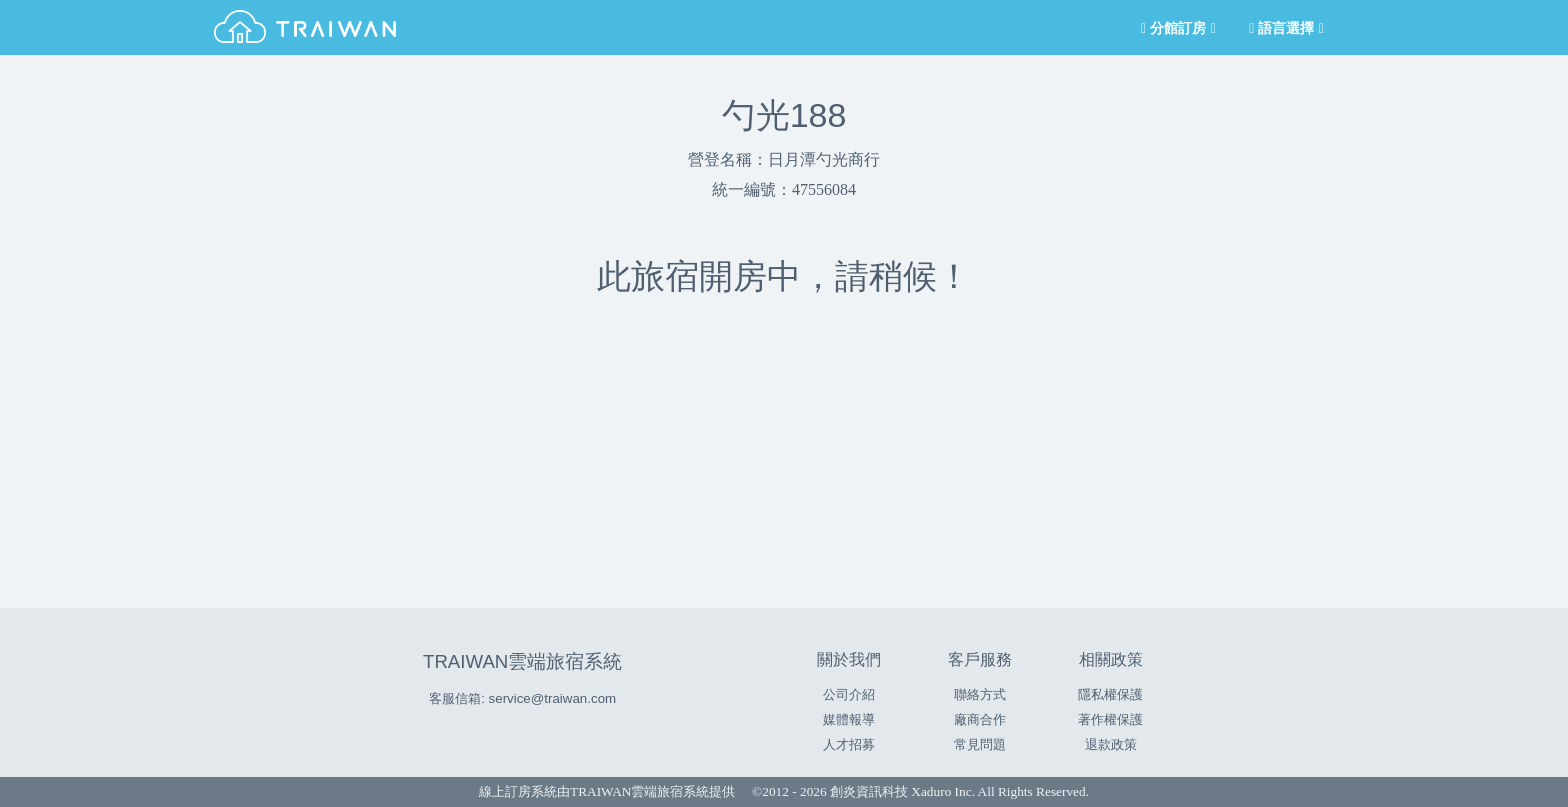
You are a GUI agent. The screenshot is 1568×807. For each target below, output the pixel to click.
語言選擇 (1285, 28)
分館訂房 (1177, 28)
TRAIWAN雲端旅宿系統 (522, 661)
